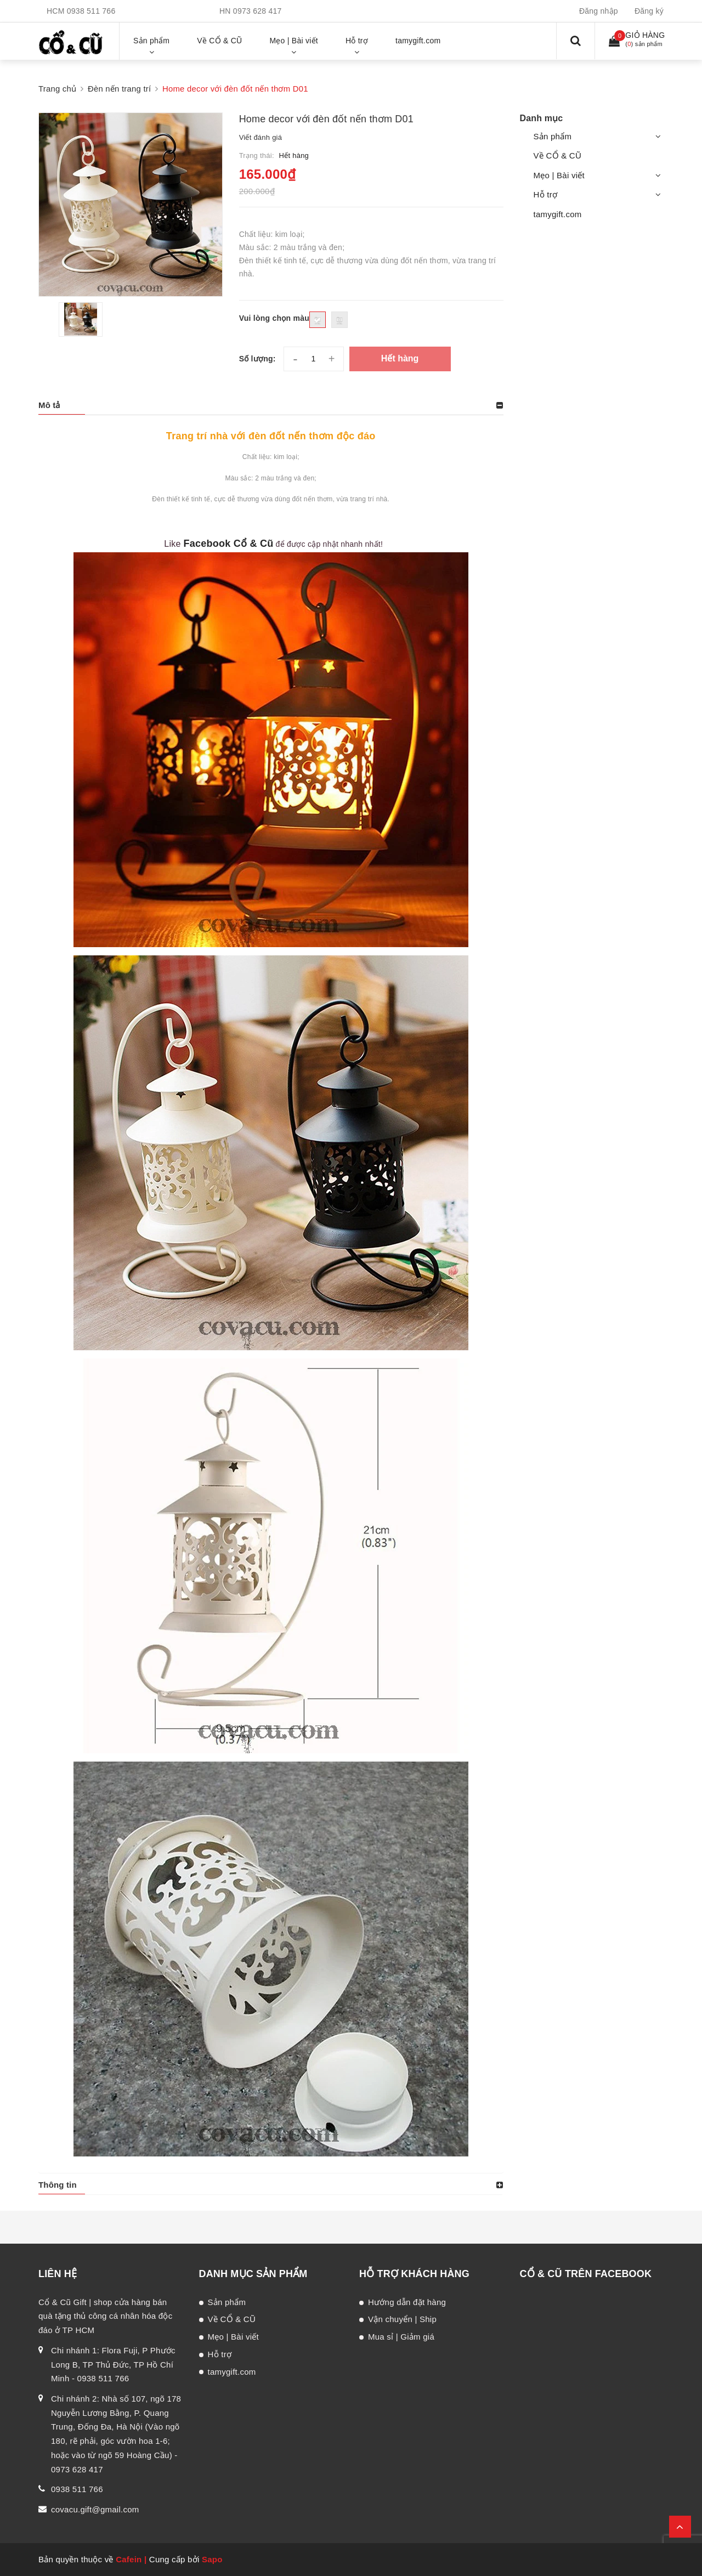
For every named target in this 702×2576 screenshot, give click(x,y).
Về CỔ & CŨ (558, 155)
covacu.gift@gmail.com (95, 2509)
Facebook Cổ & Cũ (228, 543)
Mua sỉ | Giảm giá (401, 2336)
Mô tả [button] (49, 405)
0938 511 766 (91, 11)
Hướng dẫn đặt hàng (407, 2302)
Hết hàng (400, 358)
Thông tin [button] (57, 2184)
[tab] (270, 405)
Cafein (128, 2559)
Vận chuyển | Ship (402, 2319)
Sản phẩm (553, 136)
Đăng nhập (598, 11)
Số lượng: (257, 358)
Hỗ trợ (546, 194)
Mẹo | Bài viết (559, 175)
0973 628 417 (257, 11)
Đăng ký (649, 11)
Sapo (212, 2559)
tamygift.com (558, 214)
